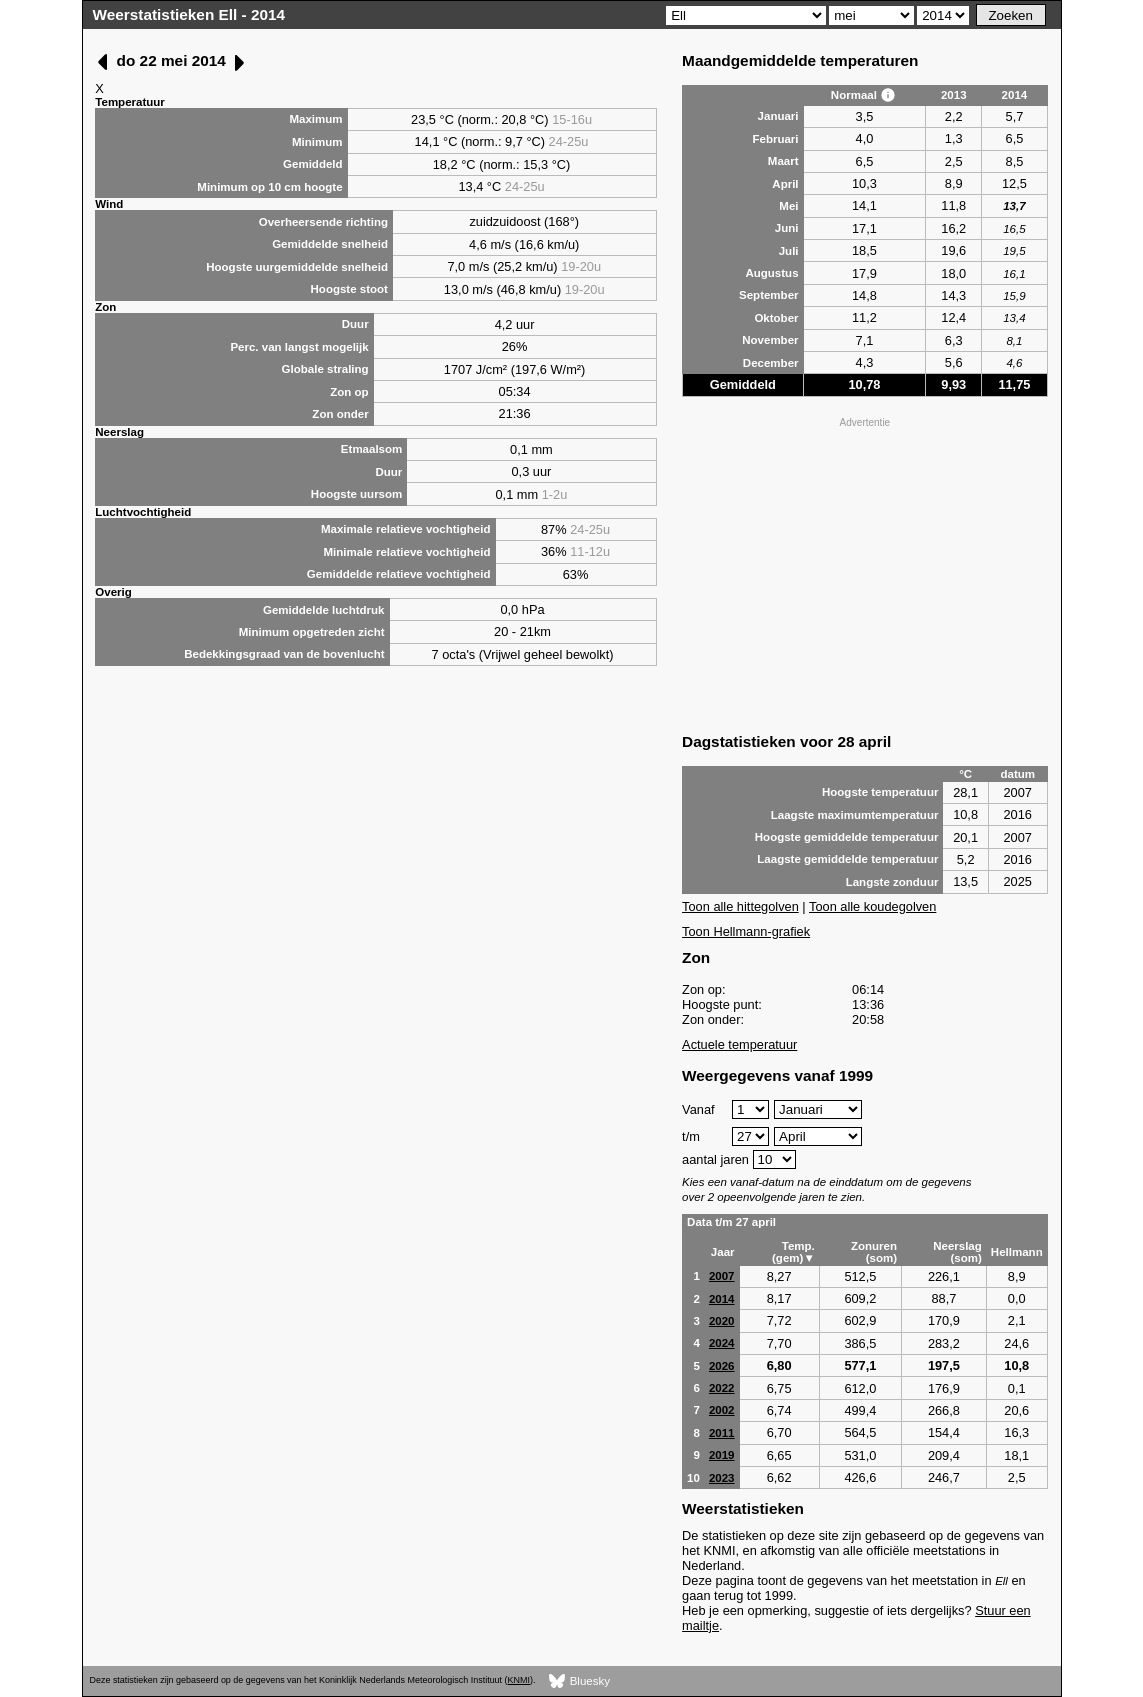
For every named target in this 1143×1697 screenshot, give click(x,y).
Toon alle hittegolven (740, 906)
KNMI (519, 1680)
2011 (722, 1433)
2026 (722, 1366)
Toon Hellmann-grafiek (746, 931)
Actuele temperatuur (739, 1044)
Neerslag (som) (957, 1252)
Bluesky (579, 1681)
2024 (722, 1343)
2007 (722, 1276)
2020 (722, 1321)
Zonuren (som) (874, 1252)
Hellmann (1017, 1252)
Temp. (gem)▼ (793, 1252)
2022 (722, 1388)
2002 (722, 1410)
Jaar (723, 1252)
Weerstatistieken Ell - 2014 (189, 14)
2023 (722, 1478)
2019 (722, 1455)
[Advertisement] (865, 573)
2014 (722, 1299)
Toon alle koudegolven (872, 906)
